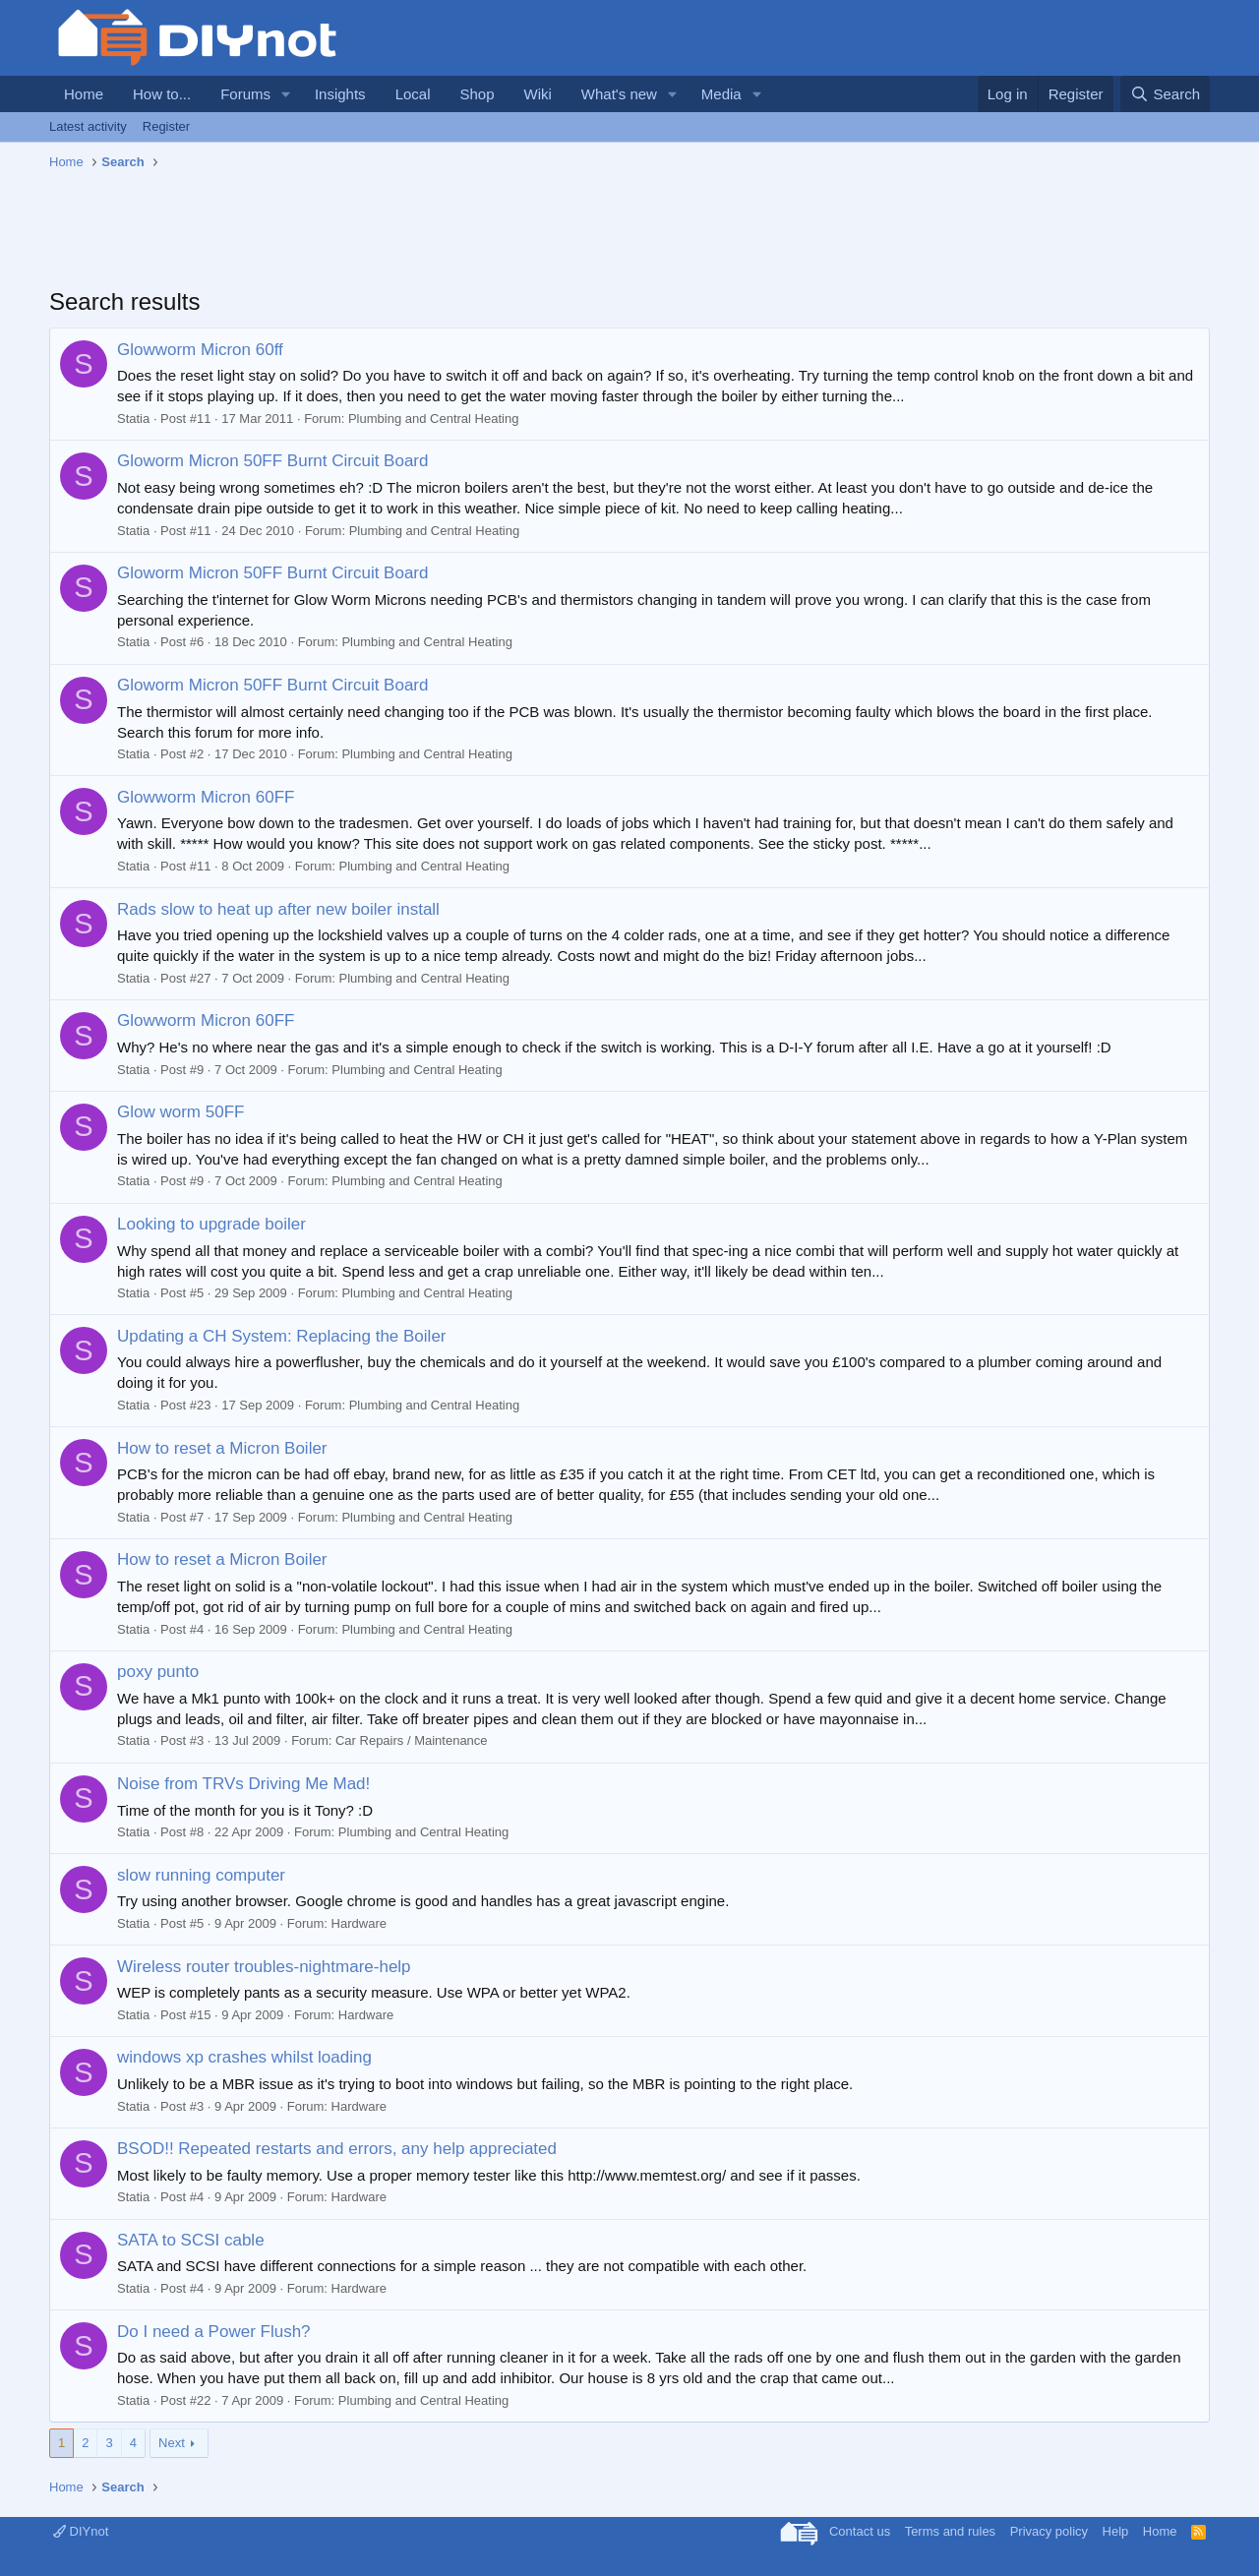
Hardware (359, 1923)
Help (1116, 2531)
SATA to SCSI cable (191, 2240)
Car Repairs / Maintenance (411, 1740)
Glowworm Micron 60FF (205, 797)
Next (171, 2442)
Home (83, 94)
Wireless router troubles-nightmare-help (264, 1966)
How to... (162, 94)
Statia (133, 418)
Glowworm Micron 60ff (200, 349)
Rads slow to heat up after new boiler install (278, 909)
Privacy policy (1049, 2531)
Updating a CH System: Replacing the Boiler (282, 1336)
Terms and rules (950, 2531)
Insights (340, 94)
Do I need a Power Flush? (214, 2331)
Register (166, 126)
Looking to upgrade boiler (211, 1224)
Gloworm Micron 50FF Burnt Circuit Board (272, 460)
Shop (476, 94)
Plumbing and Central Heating (433, 418)
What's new (619, 94)
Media (721, 94)
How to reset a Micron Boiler (222, 1448)
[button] (286, 94)
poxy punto (158, 1671)
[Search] (1165, 94)
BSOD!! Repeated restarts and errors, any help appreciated (337, 2148)
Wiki (538, 94)
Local (413, 94)
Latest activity (88, 126)
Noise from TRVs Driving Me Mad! (243, 1783)
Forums (245, 94)
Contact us (859, 2531)
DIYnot (80, 2531)
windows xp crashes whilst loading (244, 2057)
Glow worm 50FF (180, 1112)
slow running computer (201, 1875)
